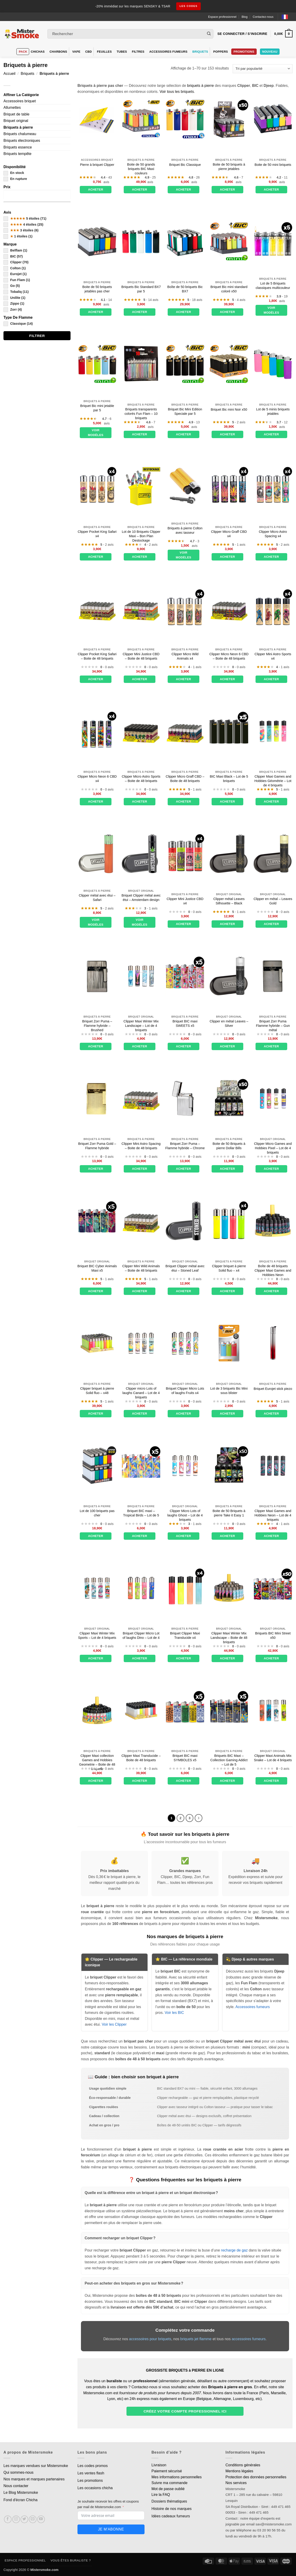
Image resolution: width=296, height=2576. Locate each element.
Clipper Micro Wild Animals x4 (185, 656)
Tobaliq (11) (16, 292)
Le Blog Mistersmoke (20, 2492)
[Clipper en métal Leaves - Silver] (229, 975)
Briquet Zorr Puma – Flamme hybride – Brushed (97, 1025)
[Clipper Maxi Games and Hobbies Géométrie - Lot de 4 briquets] (273, 731)
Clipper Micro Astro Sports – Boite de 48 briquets (141, 779)
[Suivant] (199, 1818)
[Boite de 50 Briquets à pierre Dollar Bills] (229, 1098)
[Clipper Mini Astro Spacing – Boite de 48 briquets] (141, 1098)
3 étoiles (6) (20, 230)
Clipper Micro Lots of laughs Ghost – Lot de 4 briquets (185, 1515)
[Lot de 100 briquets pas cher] (97, 1465)
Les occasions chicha (95, 2488)
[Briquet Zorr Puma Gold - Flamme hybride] (97, 1098)
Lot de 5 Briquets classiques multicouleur (273, 286)
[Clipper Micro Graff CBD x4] (229, 486)
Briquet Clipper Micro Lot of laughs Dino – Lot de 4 (141, 1635)
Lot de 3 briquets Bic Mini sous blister (229, 1391)
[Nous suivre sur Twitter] (24, 2519)
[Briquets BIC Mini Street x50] (273, 1587)
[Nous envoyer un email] (33, 2519)
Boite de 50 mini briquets (273, 165)
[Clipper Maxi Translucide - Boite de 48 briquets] (141, 1710)
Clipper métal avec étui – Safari (97, 898)
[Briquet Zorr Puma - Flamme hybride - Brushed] (97, 975)
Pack (23, 51)
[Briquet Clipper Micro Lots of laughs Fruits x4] (185, 1343)
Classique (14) (18, 323)
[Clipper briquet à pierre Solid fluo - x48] (97, 1343)
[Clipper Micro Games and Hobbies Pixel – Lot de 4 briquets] (273, 1098)
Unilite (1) (14, 298)
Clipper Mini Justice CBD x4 (184, 901)
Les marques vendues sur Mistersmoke (35, 2466)
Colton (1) (14, 268)
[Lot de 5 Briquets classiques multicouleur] (273, 241)
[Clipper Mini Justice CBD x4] (185, 853)
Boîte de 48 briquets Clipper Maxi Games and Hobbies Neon (273, 1270)
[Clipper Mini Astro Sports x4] (273, 608)
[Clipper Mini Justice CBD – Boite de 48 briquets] (141, 608)
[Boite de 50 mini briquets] (273, 119)
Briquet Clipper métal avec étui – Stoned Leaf (185, 1268)
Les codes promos (92, 2466)
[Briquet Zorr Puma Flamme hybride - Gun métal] (273, 975)
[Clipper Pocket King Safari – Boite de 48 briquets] (97, 608)
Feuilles (104, 51)
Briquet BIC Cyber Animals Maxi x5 (97, 1268)
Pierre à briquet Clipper (97, 165)
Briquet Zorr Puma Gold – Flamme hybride (97, 1146)
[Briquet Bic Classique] (185, 119)
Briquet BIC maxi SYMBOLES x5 (185, 1758)
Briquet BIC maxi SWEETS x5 (185, 1023)
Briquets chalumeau (19, 134)
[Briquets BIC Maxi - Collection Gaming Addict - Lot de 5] (229, 1710)
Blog (245, 16)
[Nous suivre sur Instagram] (16, 2519)
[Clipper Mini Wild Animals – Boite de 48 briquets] (141, 1220)
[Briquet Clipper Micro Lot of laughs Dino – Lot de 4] (141, 1587)
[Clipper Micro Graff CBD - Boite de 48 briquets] (185, 731)
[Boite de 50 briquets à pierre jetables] (229, 119)
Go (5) (11, 286)
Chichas (38, 51)
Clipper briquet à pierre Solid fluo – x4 (229, 1268)
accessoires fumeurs (249, 2339)
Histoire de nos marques (171, 2509)
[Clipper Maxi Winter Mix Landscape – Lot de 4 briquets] (141, 975)
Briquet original (15, 121)
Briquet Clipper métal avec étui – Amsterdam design (141, 898)
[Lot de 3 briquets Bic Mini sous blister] (229, 1343)
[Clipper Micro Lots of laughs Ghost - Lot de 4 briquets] (185, 1465)
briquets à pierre (200, 86)
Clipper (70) (15, 262)
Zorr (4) (12, 309)
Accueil (9, 74)
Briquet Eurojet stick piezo (273, 1389)
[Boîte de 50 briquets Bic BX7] (185, 241)
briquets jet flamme (196, 2339)
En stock (13, 173)
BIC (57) (13, 256)
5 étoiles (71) (24, 218)
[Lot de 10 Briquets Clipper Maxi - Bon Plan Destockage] (141, 486)
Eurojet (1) (15, 274)
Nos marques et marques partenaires (34, 2479)
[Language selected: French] (287, 16)
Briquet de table (16, 114)
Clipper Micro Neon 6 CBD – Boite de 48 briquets (229, 656)
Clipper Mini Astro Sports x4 (273, 656)
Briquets (200, 51)
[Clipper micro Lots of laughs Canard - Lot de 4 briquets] (141, 1343)
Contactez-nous (263, 16)
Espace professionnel (222, 16)
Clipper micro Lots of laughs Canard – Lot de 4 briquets (141, 1393)
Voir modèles (271, 310)
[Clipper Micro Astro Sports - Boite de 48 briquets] (141, 731)
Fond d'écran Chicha (20, 2500)
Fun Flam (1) (16, 280)
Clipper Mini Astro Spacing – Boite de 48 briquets (141, 1146)
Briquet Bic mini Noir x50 (229, 409)
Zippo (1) (13, 303)
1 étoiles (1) (17, 236)
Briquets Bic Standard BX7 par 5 (141, 289)
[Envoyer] (209, 34)
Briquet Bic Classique (185, 165)
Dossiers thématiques (169, 2501)
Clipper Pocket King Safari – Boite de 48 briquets (97, 656)
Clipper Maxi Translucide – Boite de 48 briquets (141, 1758)
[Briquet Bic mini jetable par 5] (97, 363)
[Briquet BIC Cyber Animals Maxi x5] (97, 1220)
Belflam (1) (15, 250)
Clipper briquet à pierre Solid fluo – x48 (97, 1391)
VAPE (76, 51)
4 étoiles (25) (23, 224)
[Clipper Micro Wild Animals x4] (185, 608)
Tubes (122, 51)
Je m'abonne (111, 2529)
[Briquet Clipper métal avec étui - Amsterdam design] (141, 853)
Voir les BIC (174, 2013)
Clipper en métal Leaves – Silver (229, 1023)
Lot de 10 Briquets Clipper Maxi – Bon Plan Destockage (141, 536)
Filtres (138, 51)
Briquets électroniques (21, 140)
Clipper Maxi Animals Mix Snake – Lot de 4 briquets (273, 1758)
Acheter (95, 189)
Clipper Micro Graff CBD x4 (229, 534)
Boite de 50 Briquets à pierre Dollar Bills (229, 1146)
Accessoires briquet (19, 101)
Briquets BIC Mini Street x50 (273, 1635)
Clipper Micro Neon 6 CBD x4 (97, 779)
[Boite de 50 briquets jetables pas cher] (97, 241)
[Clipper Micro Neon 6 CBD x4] (97, 731)
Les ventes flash (90, 2473)
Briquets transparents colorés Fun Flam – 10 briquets (140, 413)
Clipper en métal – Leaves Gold (272, 901)
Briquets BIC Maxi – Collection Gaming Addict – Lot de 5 (229, 1760)
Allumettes (12, 107)
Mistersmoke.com (44, 2570)
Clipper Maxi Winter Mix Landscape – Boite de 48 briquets (228, 1637)
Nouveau (270, 51)
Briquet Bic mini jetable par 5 (97, 408)
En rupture (15, 179)
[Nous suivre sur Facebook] (8, 2519)
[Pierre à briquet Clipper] (97, 119)
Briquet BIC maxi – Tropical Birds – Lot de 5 (141, 1513)
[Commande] (263, 68)
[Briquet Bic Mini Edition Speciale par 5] (185, 363)
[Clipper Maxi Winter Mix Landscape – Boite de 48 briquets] (229, 1587)
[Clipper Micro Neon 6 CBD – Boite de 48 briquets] (229, 608)
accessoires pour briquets (150, 2339)
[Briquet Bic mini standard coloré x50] (229, 241)
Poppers (220, 51)
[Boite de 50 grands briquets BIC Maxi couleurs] (141, 119)
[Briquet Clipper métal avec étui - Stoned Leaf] (185, 1220)
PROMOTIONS (244, 51)
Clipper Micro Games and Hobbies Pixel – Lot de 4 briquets (273, 1148)
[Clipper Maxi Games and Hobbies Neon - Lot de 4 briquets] (273, 1465)
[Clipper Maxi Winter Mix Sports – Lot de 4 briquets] (97, 1587)
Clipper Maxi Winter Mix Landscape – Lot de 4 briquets (141, 1025)
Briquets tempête (17, 154)
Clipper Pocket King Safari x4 (97, 534)
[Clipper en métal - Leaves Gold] (273, 853)
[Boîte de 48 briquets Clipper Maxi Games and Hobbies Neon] (273, 1220)
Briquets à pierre (18, 127)
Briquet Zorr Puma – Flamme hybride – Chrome (185, 1146)
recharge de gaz (234, 2250)
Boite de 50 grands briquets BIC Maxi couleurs (141, 169)
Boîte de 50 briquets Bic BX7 (185, 289)
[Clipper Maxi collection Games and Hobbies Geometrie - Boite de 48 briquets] (97, 1710)
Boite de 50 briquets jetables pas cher (97, 289)
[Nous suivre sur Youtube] (41, 2519)
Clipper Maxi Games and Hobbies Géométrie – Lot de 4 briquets (272, 781)
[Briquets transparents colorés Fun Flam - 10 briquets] (141, 363)
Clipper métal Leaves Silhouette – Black (228, 901)
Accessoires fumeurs (168, 51)
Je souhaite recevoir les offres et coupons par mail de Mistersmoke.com (108, 2504)
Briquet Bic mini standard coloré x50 (228, 289)
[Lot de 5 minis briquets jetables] (273, 363)
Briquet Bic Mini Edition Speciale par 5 (185, 411)
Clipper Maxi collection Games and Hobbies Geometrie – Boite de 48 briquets (97, 1762)
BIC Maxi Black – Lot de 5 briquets (229, 779)
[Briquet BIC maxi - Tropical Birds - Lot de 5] (141, 1465)
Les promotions (90, 2480)
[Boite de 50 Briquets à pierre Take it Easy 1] (229, 1465)
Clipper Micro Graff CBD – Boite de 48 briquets (185, 779)
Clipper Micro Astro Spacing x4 (273, 534)
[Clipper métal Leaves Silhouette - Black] (229, 853)
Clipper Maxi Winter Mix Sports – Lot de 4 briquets (97, 1635)
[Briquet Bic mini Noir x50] (229, 363)
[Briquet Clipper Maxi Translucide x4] (185, 1587)
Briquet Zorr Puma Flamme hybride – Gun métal (273, 1025)
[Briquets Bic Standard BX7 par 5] (141, 241)
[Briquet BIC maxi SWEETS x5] (185, 975)
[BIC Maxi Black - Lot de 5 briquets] (229, 731)
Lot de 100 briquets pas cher (97, 1513)
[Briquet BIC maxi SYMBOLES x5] (185, 1710)
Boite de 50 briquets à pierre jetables (229, 167)
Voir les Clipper (114, 2024)
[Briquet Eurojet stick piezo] (273, 1343)
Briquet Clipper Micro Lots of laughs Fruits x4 (185, 1391)
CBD (88, 51)
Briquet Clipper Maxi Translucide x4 (185, 1635)
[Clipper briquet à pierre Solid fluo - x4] (229, 1220)
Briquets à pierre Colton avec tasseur (184, 530)
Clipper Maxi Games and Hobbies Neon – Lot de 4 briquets (272, 1515)
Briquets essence (17, 147)
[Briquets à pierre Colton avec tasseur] (185, 486)
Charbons (58, 51)
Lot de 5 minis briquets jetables (273, 411)
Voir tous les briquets (177, 92)
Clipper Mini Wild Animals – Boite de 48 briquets (141, 1268)
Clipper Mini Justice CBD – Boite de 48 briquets (141, 656)
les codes (188, 6)
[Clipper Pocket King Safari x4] (97, 486)
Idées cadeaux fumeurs (170, 2516)
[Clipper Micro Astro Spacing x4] (273, 486)
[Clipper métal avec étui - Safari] (97, 853)
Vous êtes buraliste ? (71, 2560)
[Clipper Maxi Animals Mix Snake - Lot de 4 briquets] (273, 1710)
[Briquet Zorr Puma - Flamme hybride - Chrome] (185, 1098)
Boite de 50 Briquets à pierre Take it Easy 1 (229, 1513)
